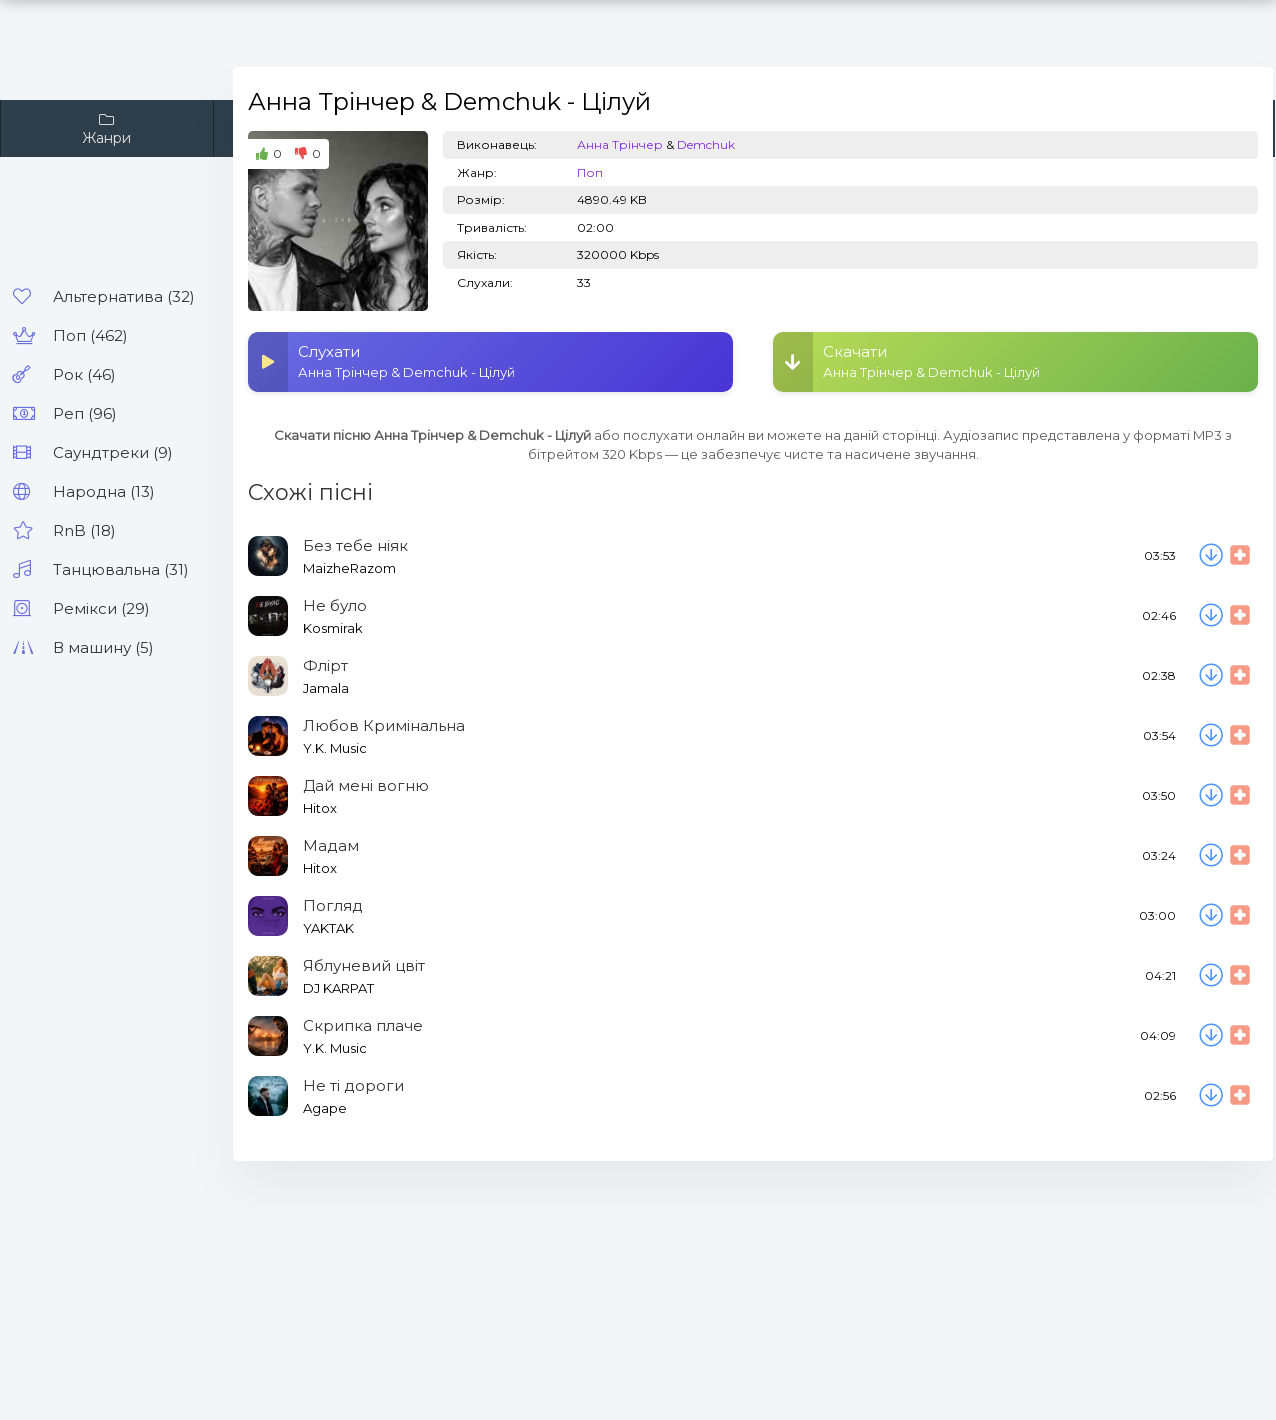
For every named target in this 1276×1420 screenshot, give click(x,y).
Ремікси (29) (101, 608)
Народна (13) (104, 491)
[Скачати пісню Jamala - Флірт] (1211, 676)
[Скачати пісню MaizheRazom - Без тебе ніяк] (1211, 556)
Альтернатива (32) (124, 296)
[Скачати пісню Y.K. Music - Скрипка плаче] (1211, 1036)
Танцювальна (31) (121, 569)
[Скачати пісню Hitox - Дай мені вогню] (1211, 796)
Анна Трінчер (620, 144)
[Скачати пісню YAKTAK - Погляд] (1211, 916)
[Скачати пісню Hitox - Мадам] (1211, 856)
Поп (590, 172)
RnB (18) (84, 530)
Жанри (107, 128)
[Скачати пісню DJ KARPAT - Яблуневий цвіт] (1211, 976)
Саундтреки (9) (113, 452)
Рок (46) (84, 374)
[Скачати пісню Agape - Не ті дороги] (1211, 1096)
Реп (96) (85, 413)
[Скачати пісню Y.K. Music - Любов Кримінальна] (1211, 736)
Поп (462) (90, 335)
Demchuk (706, 144)
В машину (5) (103, 647)
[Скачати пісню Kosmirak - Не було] (1211, 616)
